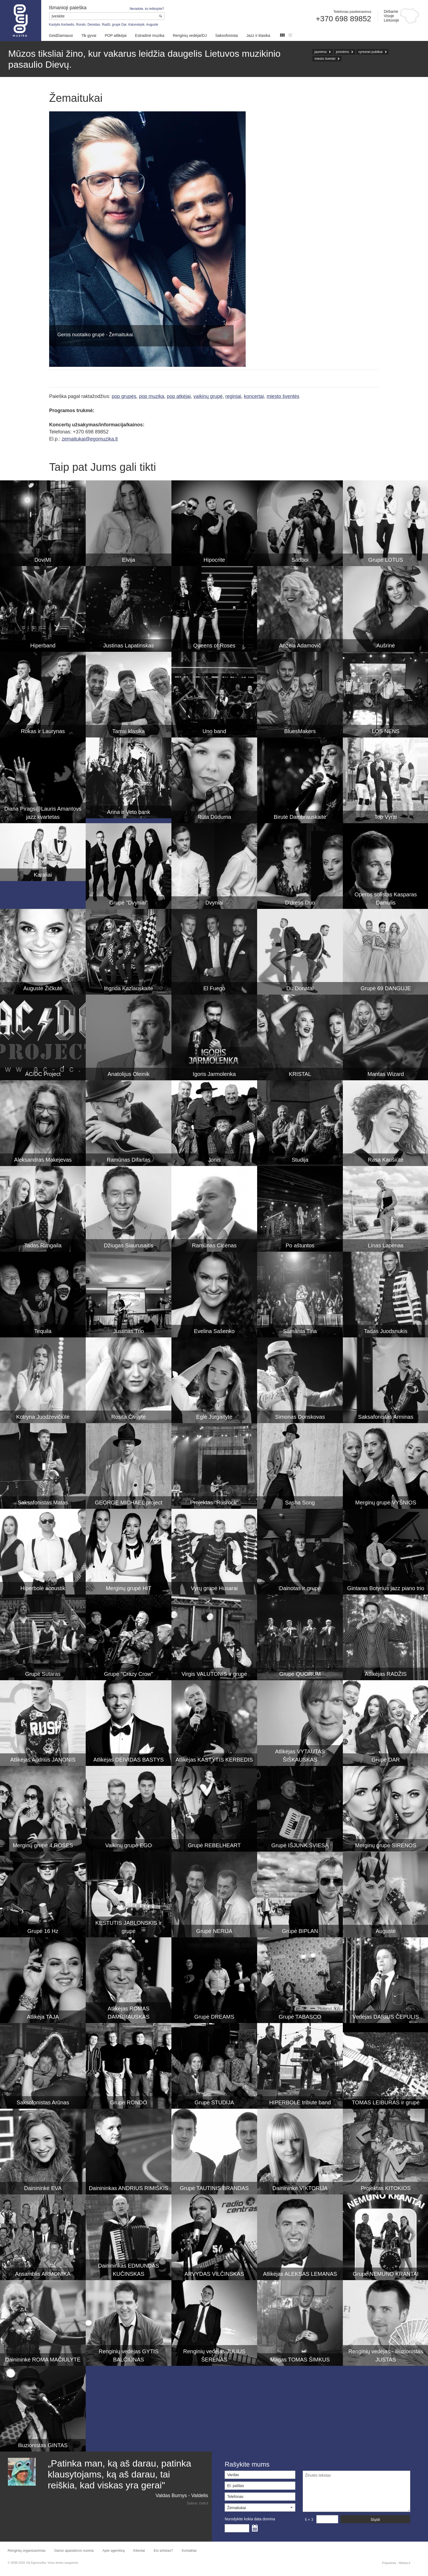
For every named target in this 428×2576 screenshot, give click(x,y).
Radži (106, 24)
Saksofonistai (226, 35)
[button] (260, 2507)
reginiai (233, 396)
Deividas (93, 24)
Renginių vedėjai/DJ (190, 35)
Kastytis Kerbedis (61, 24)
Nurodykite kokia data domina (250, 2519)
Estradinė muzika (149, 35)
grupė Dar (119, 24)
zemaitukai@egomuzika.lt (90, 439)
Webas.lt (404, 2563)
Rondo (80, 24)
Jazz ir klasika (258, 35)
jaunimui (320, 52)
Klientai (139, 2550)
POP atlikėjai (116, 35)
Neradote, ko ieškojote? (147, 9)
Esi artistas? (163, 2550)
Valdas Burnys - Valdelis (182, 2495)
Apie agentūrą (113, 2550)
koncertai (254, 396)
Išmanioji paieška (68, 7)
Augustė (152, 24)
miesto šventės (283, 396)
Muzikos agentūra (20, 20)
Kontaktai (189, 2550)
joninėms (342, 52)
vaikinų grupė (207, 396)
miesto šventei (324, 59)
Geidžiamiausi (61, 35)
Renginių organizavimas (27, 2550)
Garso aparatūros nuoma (74, 2550)
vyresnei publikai (370, 52)
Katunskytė (136, 24)
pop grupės (124, 396)
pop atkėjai (179, 396)
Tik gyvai (88, 35)
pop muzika (151, 396)
